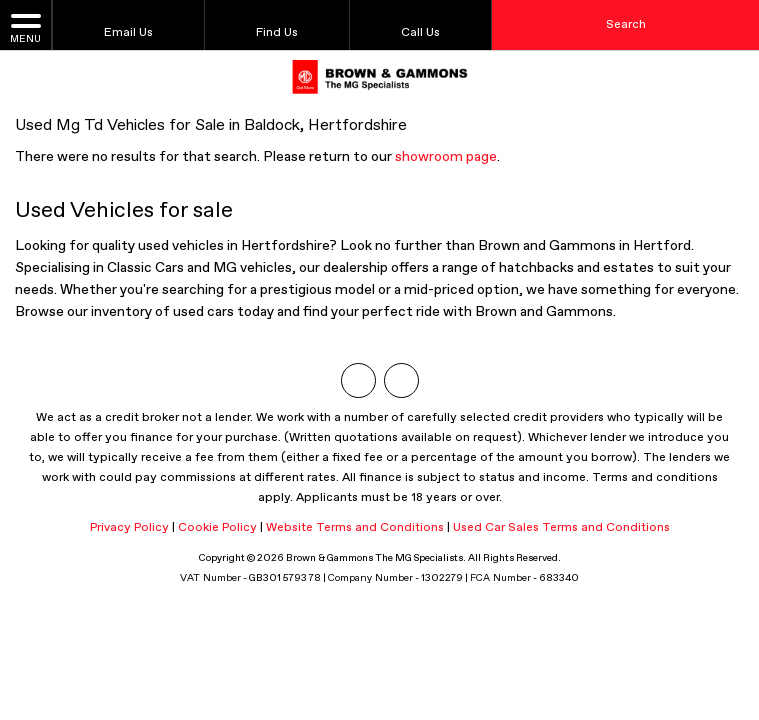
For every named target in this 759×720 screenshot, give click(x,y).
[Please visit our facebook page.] (401, 380)
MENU (25, 27)
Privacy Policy (129, 528)
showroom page (446, 157)
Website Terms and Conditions (355, 528)
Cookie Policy (217, 528)
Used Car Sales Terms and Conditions (561, 528)
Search (626, 25)
